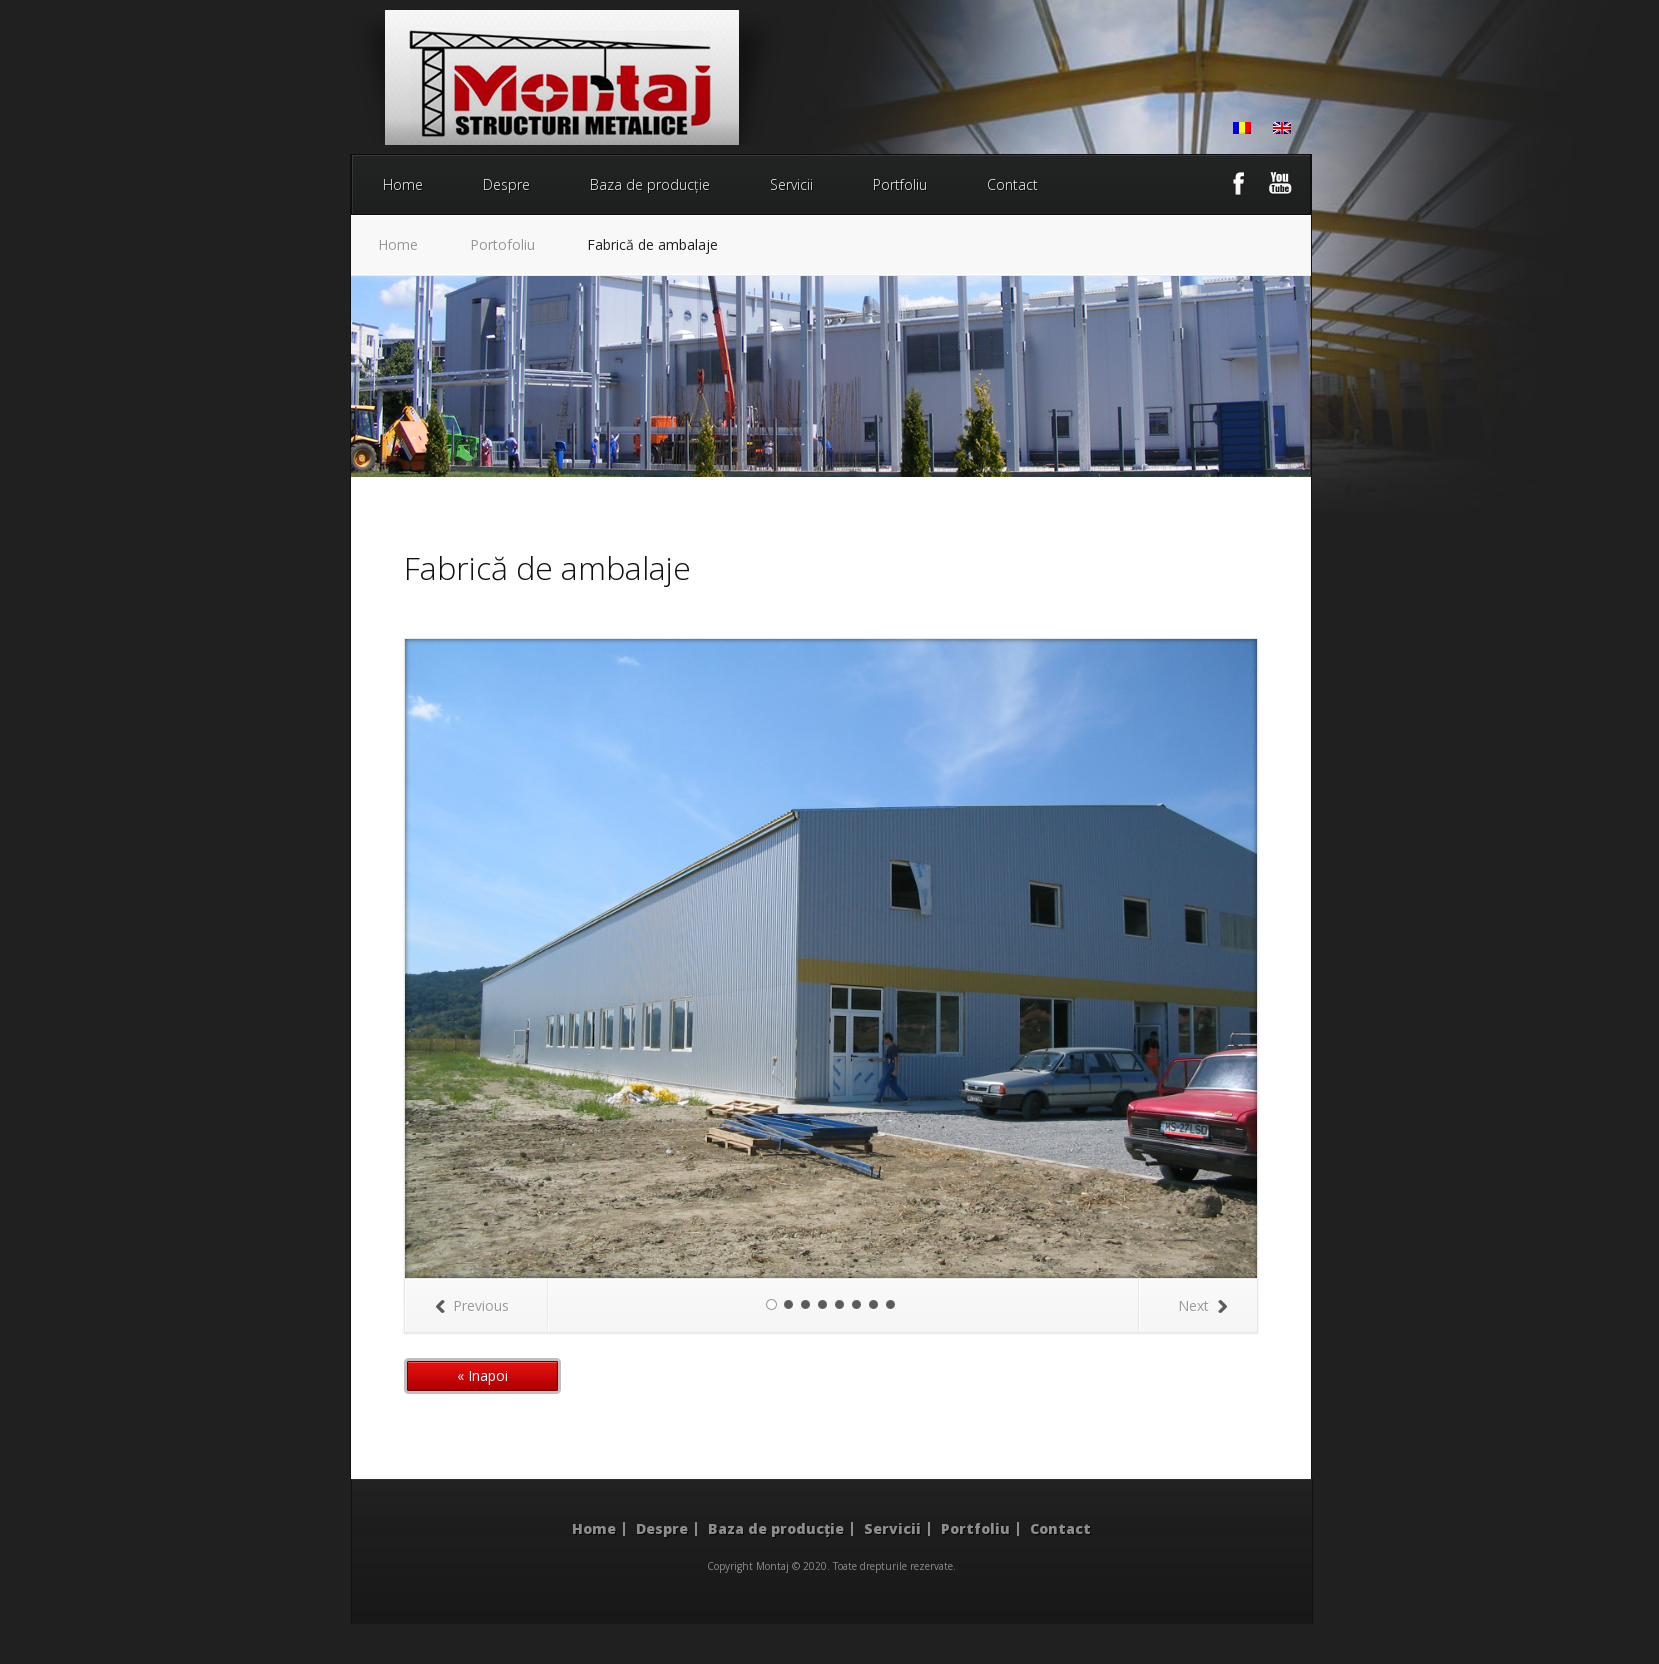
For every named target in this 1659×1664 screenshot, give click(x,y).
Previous (472, 1305)
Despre (506, 184)
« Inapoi (482, 1375)
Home (403, 184)
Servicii (791, 184)
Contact (1012, 184)
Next (1202, 1305)
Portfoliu (900, 184)
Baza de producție (650, 184)
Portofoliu (502, 244)
